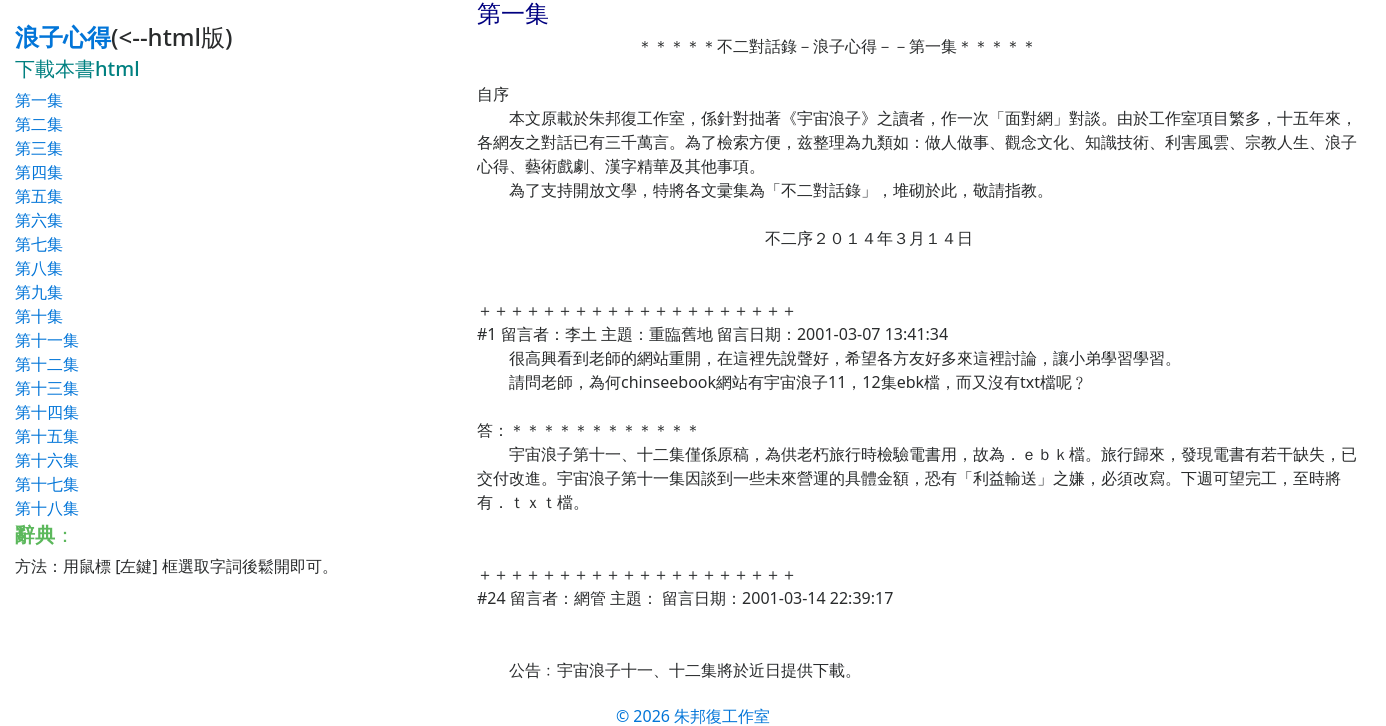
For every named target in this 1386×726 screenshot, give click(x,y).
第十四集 (47, 412)
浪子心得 (63, 36)
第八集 (39, 268)
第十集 (39, 316)
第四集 (39, 172)
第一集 (39, 100)
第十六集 (47, 460)
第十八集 (47, 508)
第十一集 (47, 340)
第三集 (39, 148)
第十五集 (47, 436)
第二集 (39, 124)
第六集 (39, 220)
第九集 (39, 292)
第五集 (39, 196)
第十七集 (47, 484)
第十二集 (47, 364)
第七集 (39, 244)
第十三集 (47, 388)
